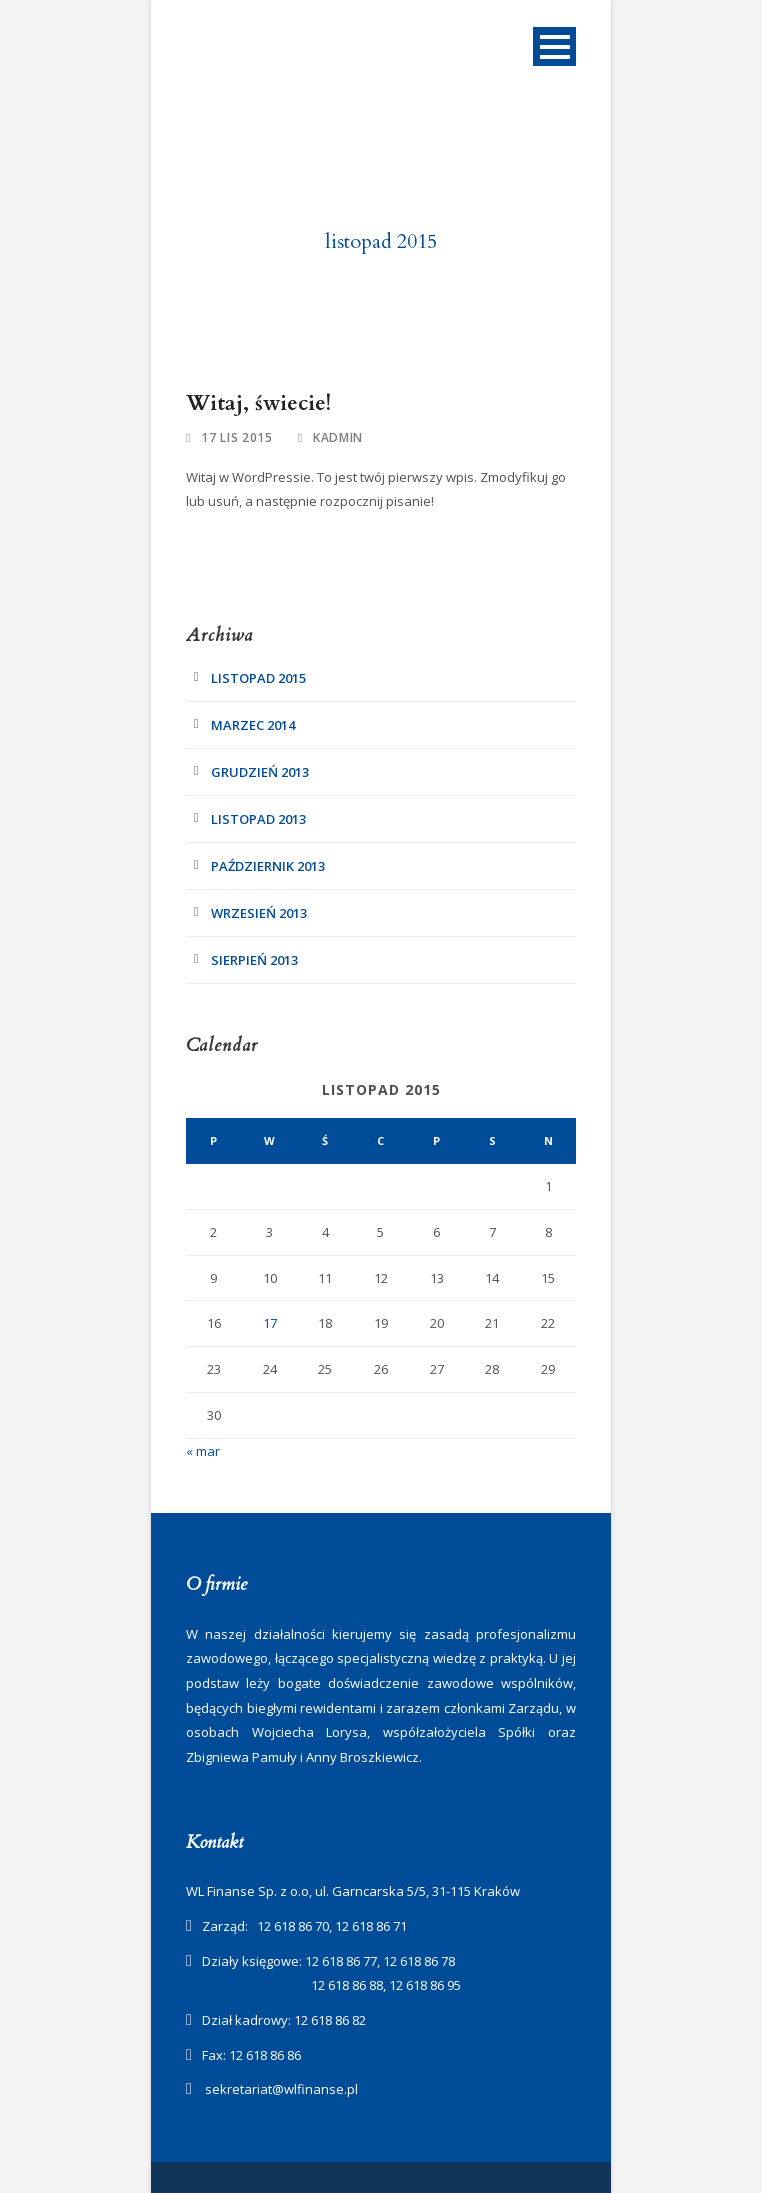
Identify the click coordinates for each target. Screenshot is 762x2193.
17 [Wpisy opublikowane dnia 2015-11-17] (270, 1323)
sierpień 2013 (254, 960)
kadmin (338, 437)
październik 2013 (268, 866)
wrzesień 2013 (259, 913)
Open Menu (554, 46)
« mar (203, 1451)
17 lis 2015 (237, 437)
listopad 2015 (258, 678)
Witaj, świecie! (258, 403)
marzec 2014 (253, 725)
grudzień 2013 (260, 772)
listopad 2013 (258, 819)
